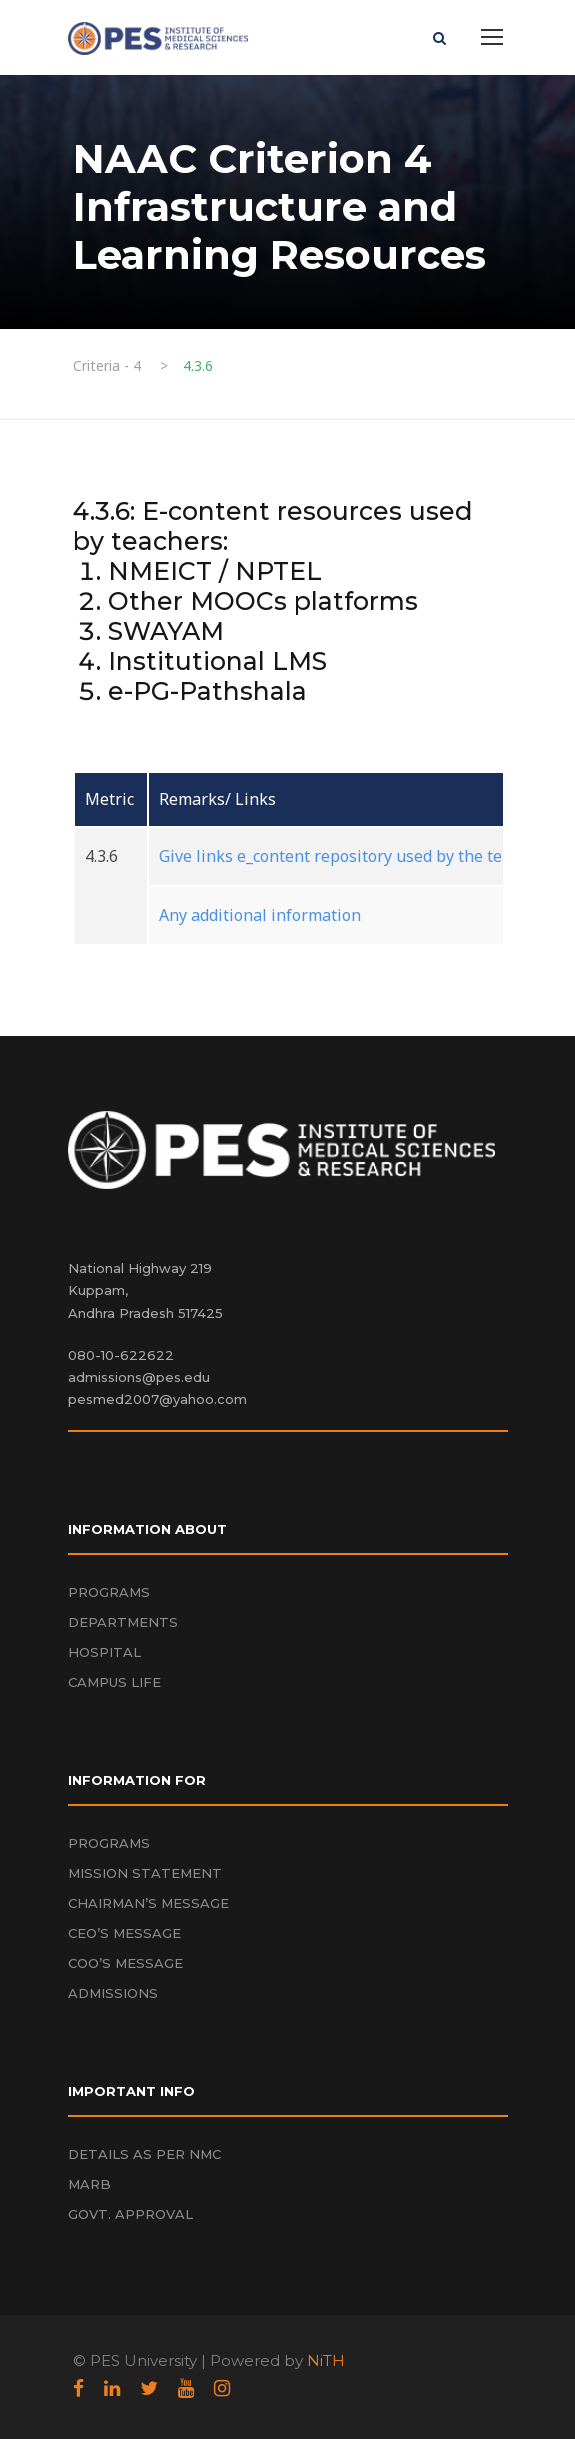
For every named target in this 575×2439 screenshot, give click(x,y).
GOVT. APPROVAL (130, 2214)
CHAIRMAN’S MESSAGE (148, 1903)
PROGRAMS (109, 1592)
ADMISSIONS (113, 1993)
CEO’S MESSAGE (124, 1933)
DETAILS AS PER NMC (144, 2154)
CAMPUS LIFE (114, 1682)
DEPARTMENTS (123, 1622)
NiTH (326, 2360)
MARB (89, 2184)
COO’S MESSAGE (125, 1963)
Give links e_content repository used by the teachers (355, 856)
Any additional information (260, 915)
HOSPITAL (104, 1652)
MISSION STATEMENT (145, 1873)
